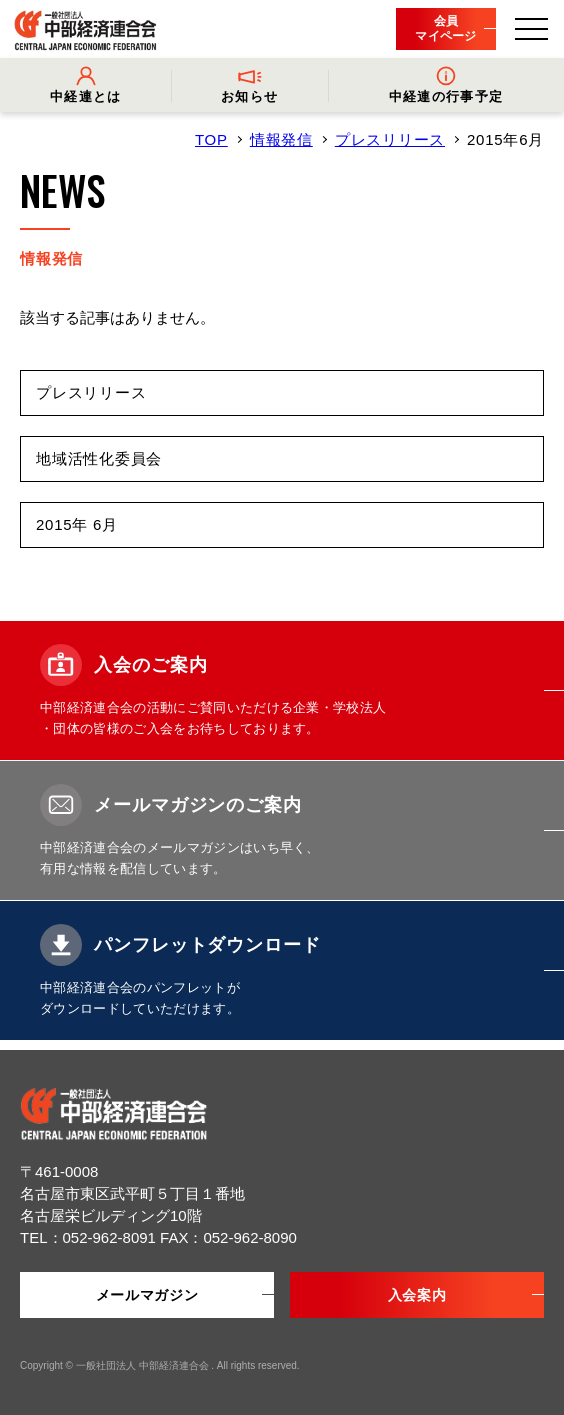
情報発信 (281, 139)
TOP (211, 139)
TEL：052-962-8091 (90, 1237)
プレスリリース (390, 139)
